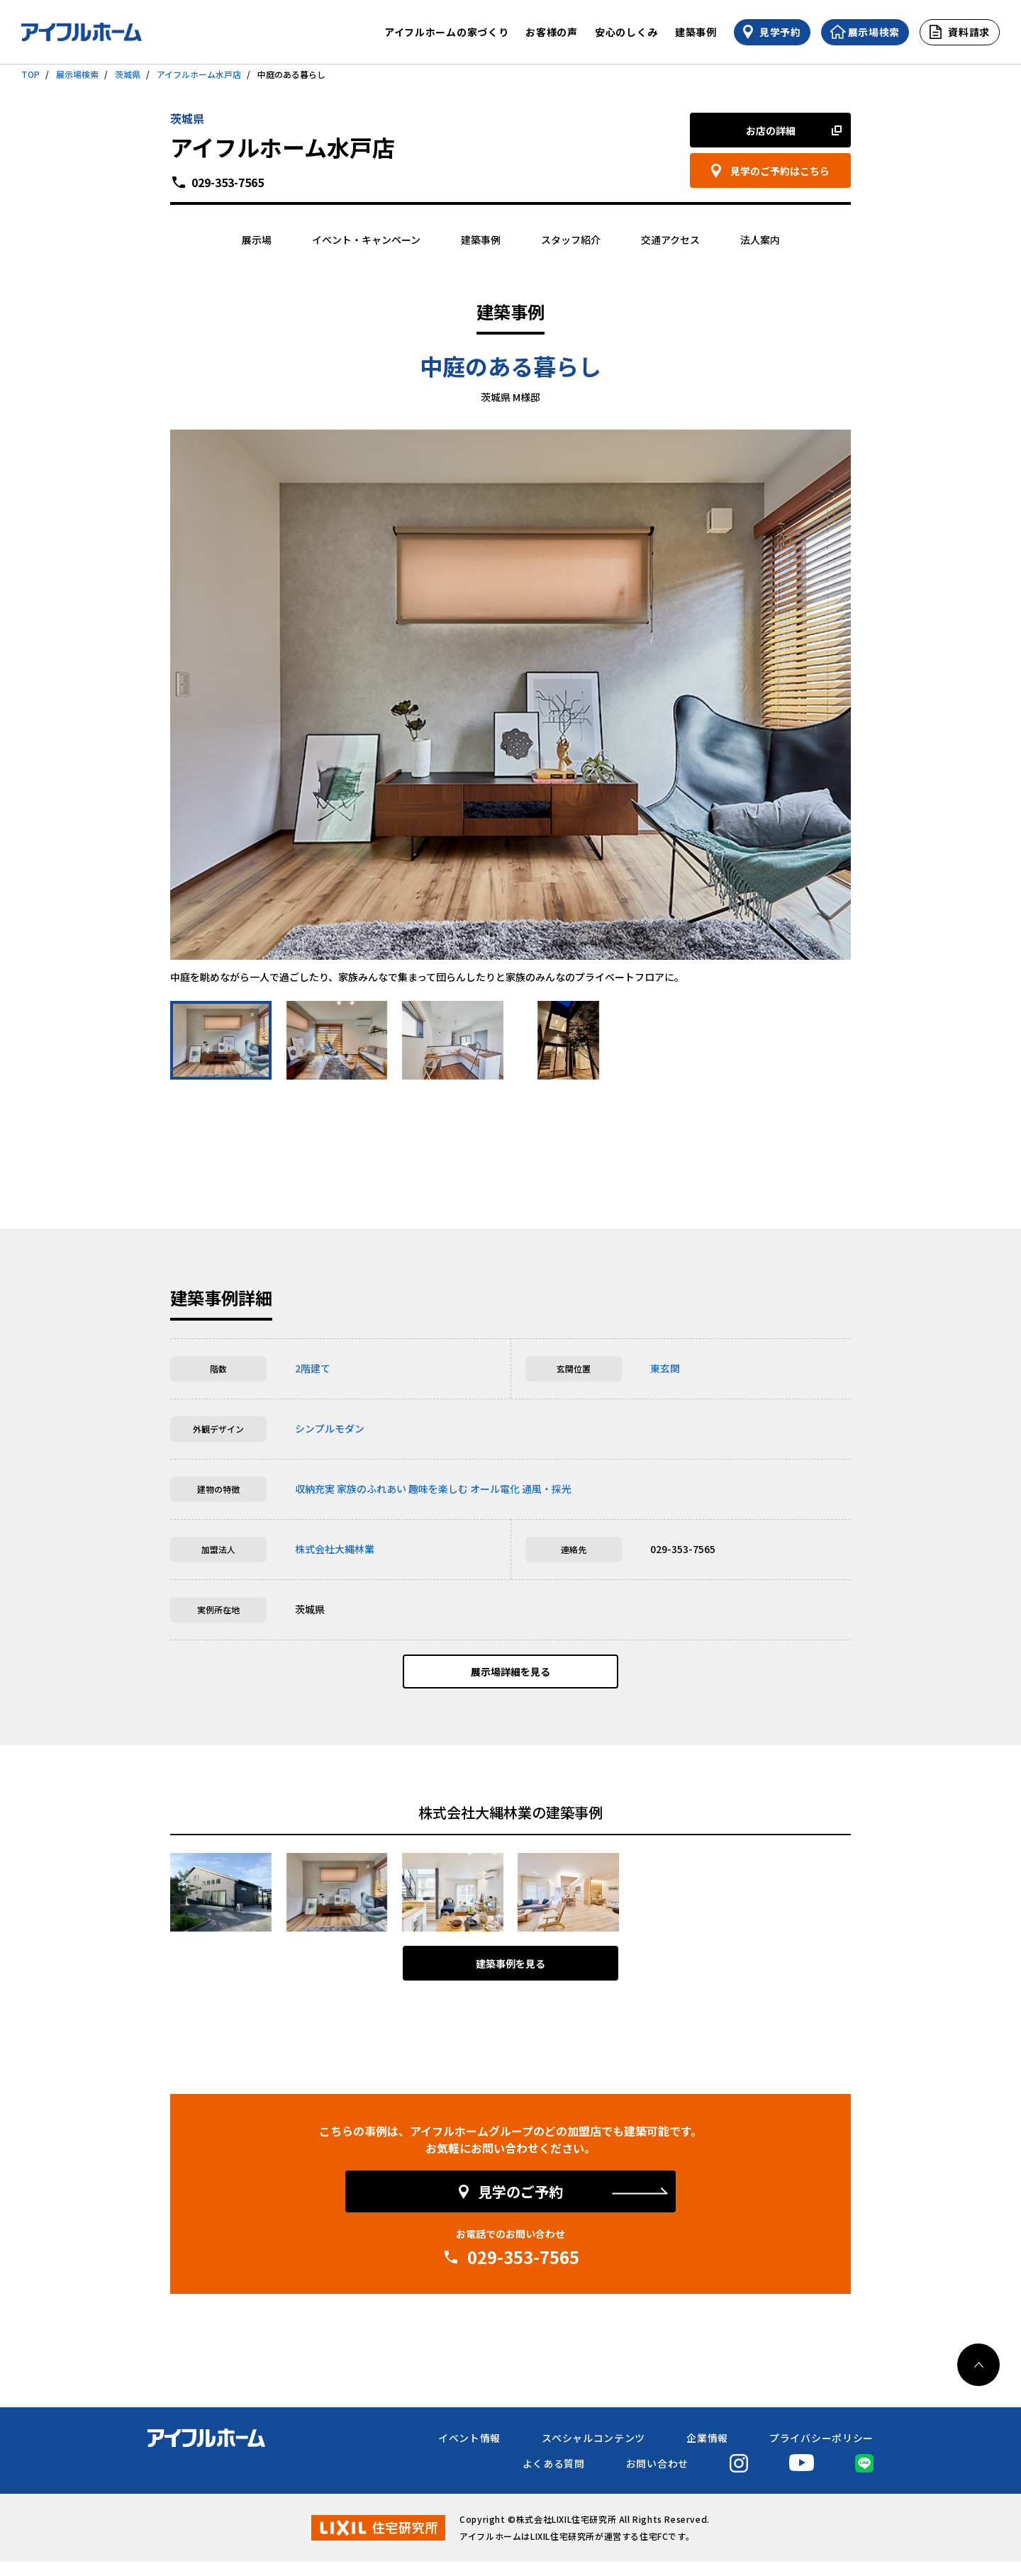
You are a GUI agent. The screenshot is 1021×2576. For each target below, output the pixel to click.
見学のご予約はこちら (780, 171)
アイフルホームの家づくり (446, 32)
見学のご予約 (520, 2205)
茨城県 (127, 74)
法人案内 (760, 240)
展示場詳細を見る (510, 1678)
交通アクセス (670, 240)
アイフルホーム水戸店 (199, 74)
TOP (30, 74)
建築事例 (696, 32)
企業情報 (707, 2452)
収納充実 (315, 1489)
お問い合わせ (657, 2477)
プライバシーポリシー (821, 2452)
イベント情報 (469, 2452)
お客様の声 (551, 32)
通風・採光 (546, 1489)
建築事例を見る (510, 1978)
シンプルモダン (329, 1428)
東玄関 (665, 1368)
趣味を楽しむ (438, 1489)
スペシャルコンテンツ (593, 2452)
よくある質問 (554, 2477)
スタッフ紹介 (571, 240)
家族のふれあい (371, 1489)
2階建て (312, 1368)
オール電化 (495, 1489)
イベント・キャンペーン (366, 240)
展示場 (257, 240)
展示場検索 (77, 74)
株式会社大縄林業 (334, 1549)
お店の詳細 (771, 130)
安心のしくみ (626, 32)
